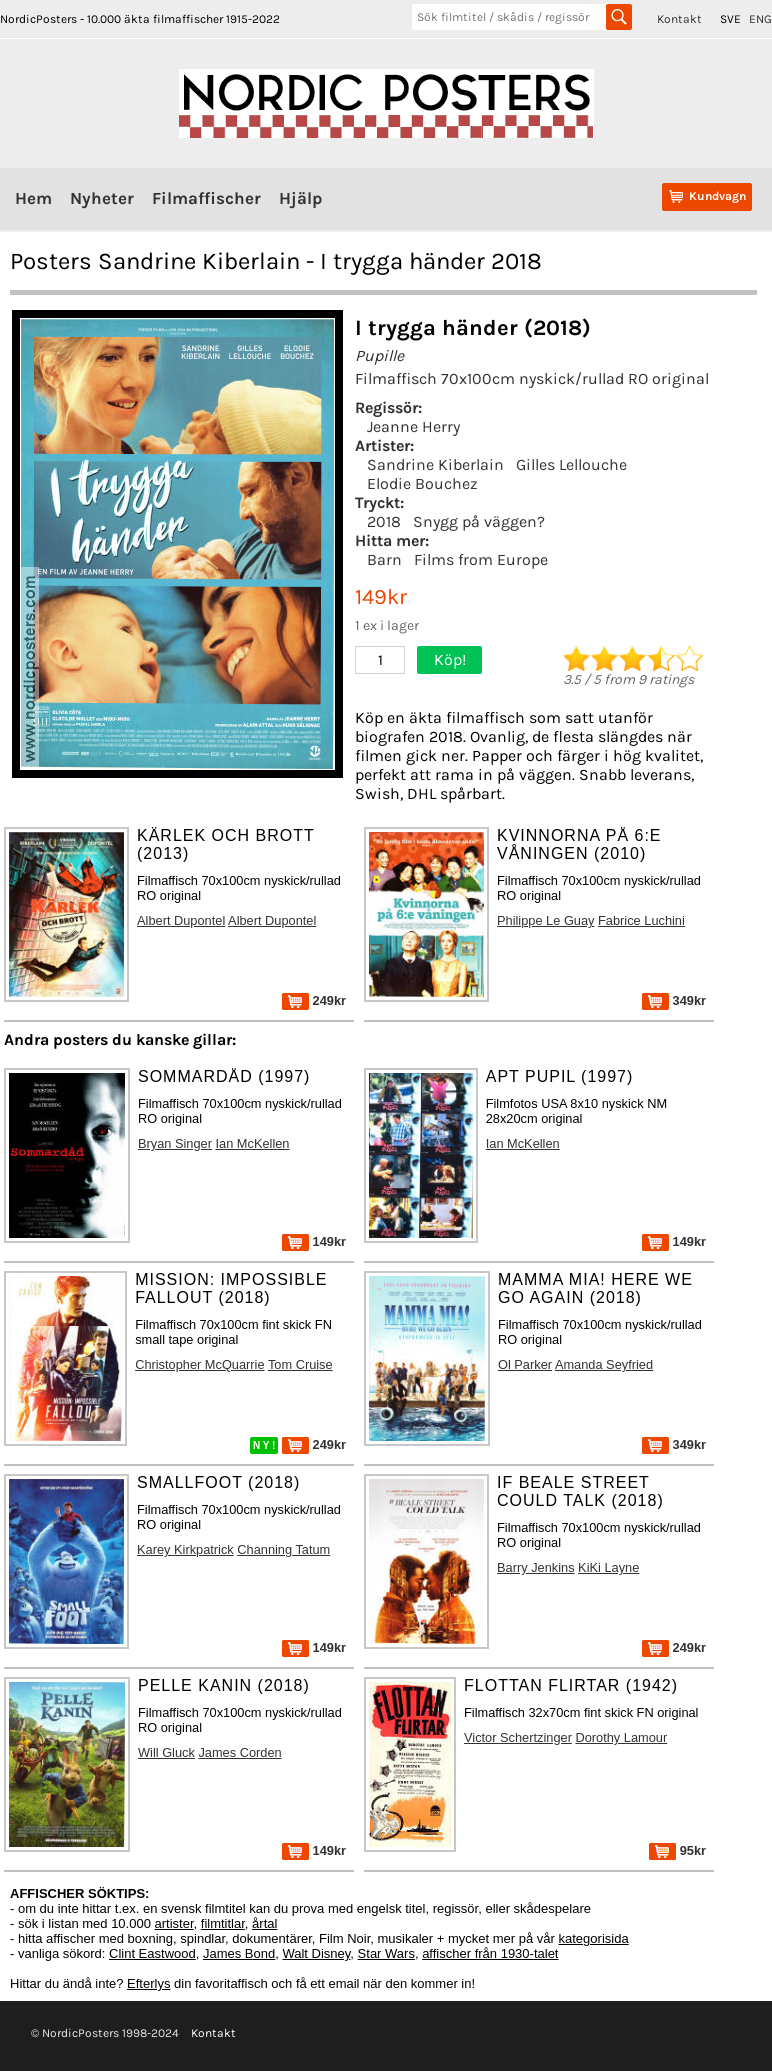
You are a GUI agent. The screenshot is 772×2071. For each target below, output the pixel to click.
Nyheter (102, 198)
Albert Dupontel (181, 920)
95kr (677, 1850)
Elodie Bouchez (422, 483)
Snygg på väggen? (479, 521)
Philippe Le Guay (545, 920)
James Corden (239, 1752)
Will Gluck (166, 1752)
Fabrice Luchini (641, 920)
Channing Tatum (283, 1549)
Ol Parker (525, 1364)
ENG (760, 19)
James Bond (239, 1953)
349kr (674, 1000)
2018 (384, 521)
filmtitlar (223, 1923)
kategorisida (594, 1938)
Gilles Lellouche (571, 464)
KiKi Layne (608, 1567)
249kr (314, 1000)
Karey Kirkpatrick (185, 1549)
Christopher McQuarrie (199, 1364)
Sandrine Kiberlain (435, 464)
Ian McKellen (253, 1143)
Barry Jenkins (536, 1567)
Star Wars (386, 1953)
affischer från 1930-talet (490, 1953)
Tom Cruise (300, 1364)
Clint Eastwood (152, 1953)
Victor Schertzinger (518, 1737)
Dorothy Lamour (621, 1737)
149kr (314, 1241)
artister (174, 1923)
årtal (264, 1923)
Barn (384, 559)
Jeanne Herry (413, 426)
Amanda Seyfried (604, 1364)
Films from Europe (481, 559)
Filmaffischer (206, 198)
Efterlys (148, 1983)
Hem (33, 198)
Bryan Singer (175, 1143)
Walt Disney (316, 1953)
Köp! (450, 659)
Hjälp (300, 198)
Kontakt (679, 19)
